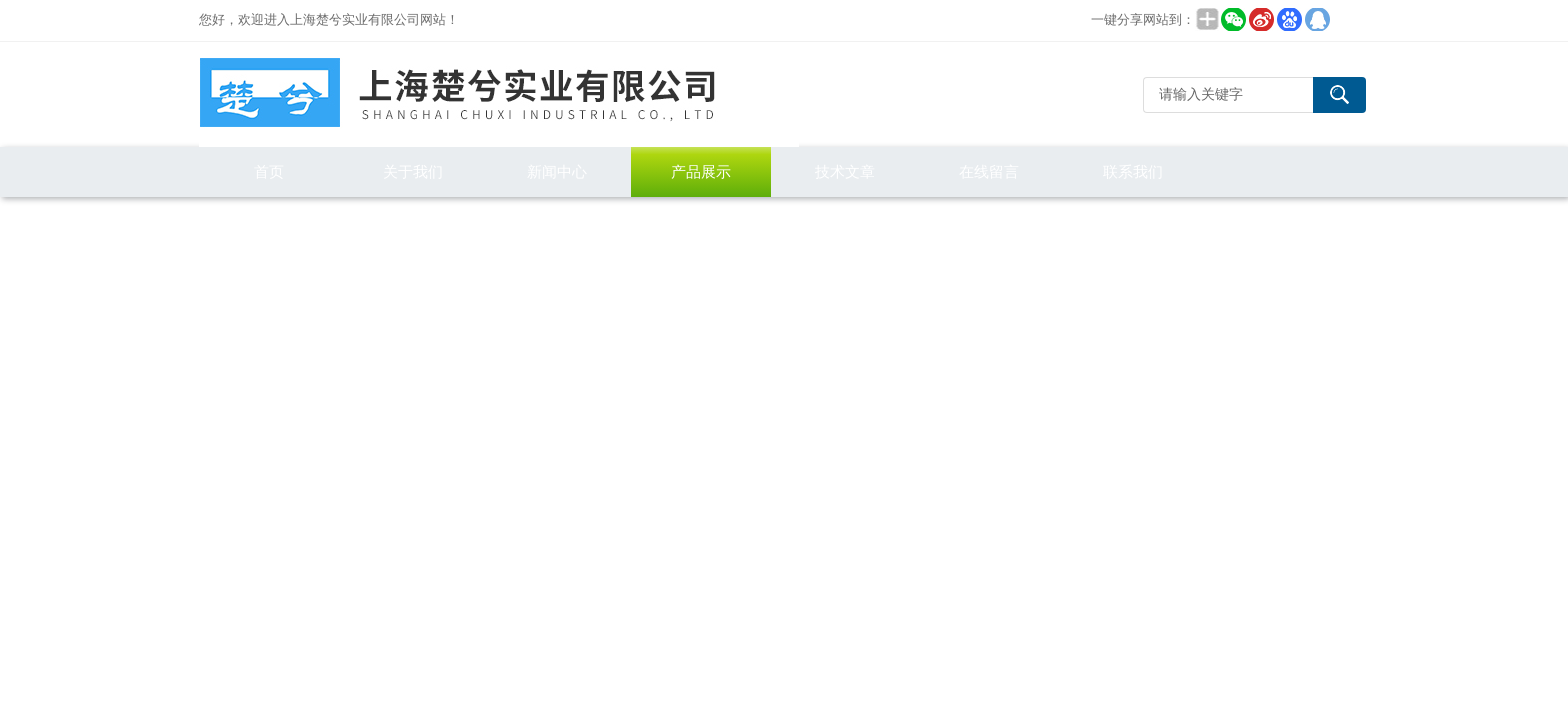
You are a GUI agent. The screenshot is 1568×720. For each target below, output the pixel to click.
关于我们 (413, 171)
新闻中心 (557, 171)
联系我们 (1133, 171)
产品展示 (701, 171)
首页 (269, 171)
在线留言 (989, 171)
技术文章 (845, 171)
